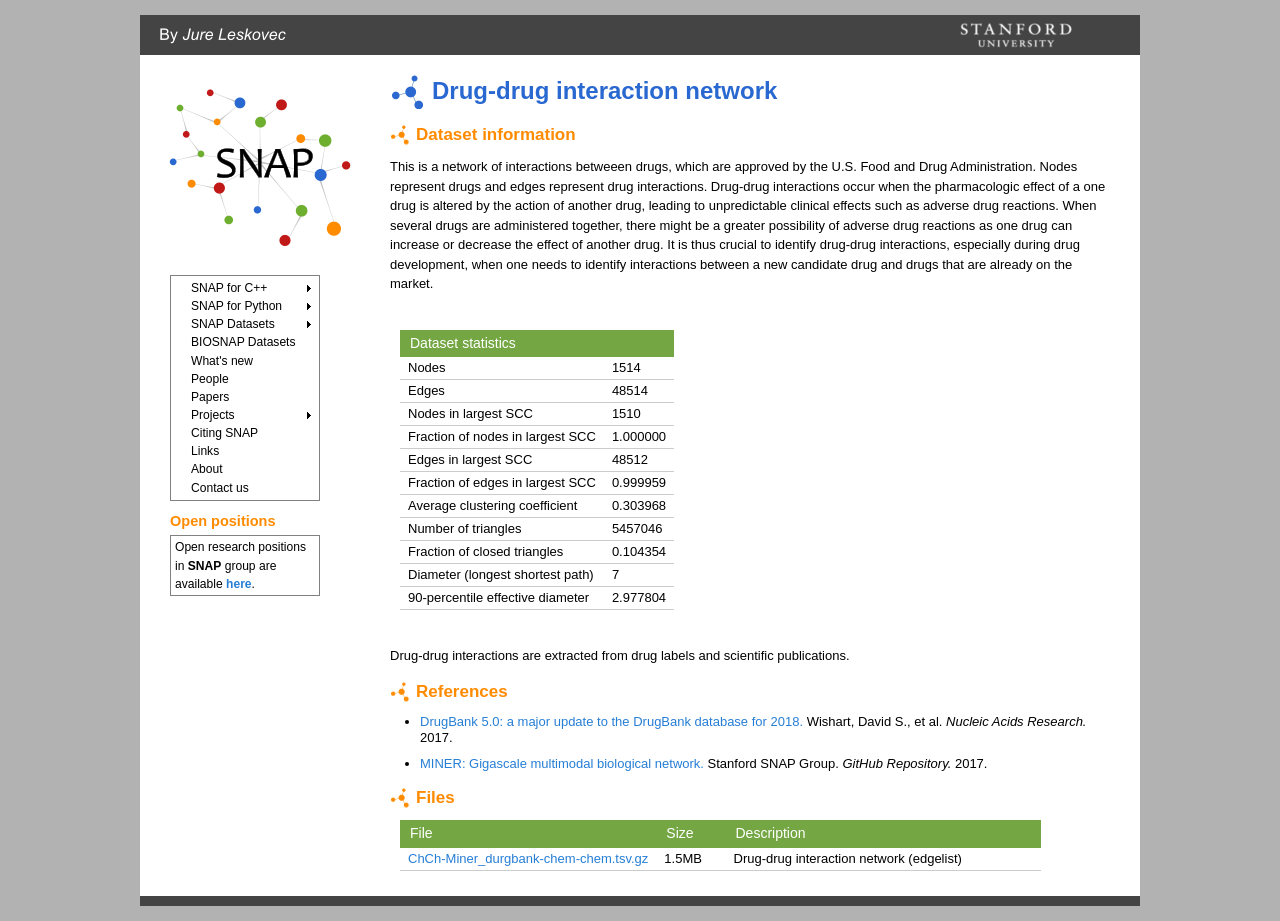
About (207, 469)
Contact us (220, 488)
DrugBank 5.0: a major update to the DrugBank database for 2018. (611, 721)
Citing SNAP (224, 433)
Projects (213, 415)
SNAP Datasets (233, 324)
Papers (210, 397)
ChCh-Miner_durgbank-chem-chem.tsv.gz (528, 858)
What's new (222, 361)
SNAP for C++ (229, 288)
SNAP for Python (236, 306)
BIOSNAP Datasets (243, 342)
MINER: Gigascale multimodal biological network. (562, 763)
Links (205, 451)
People (210, 379)
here (239, 584)
